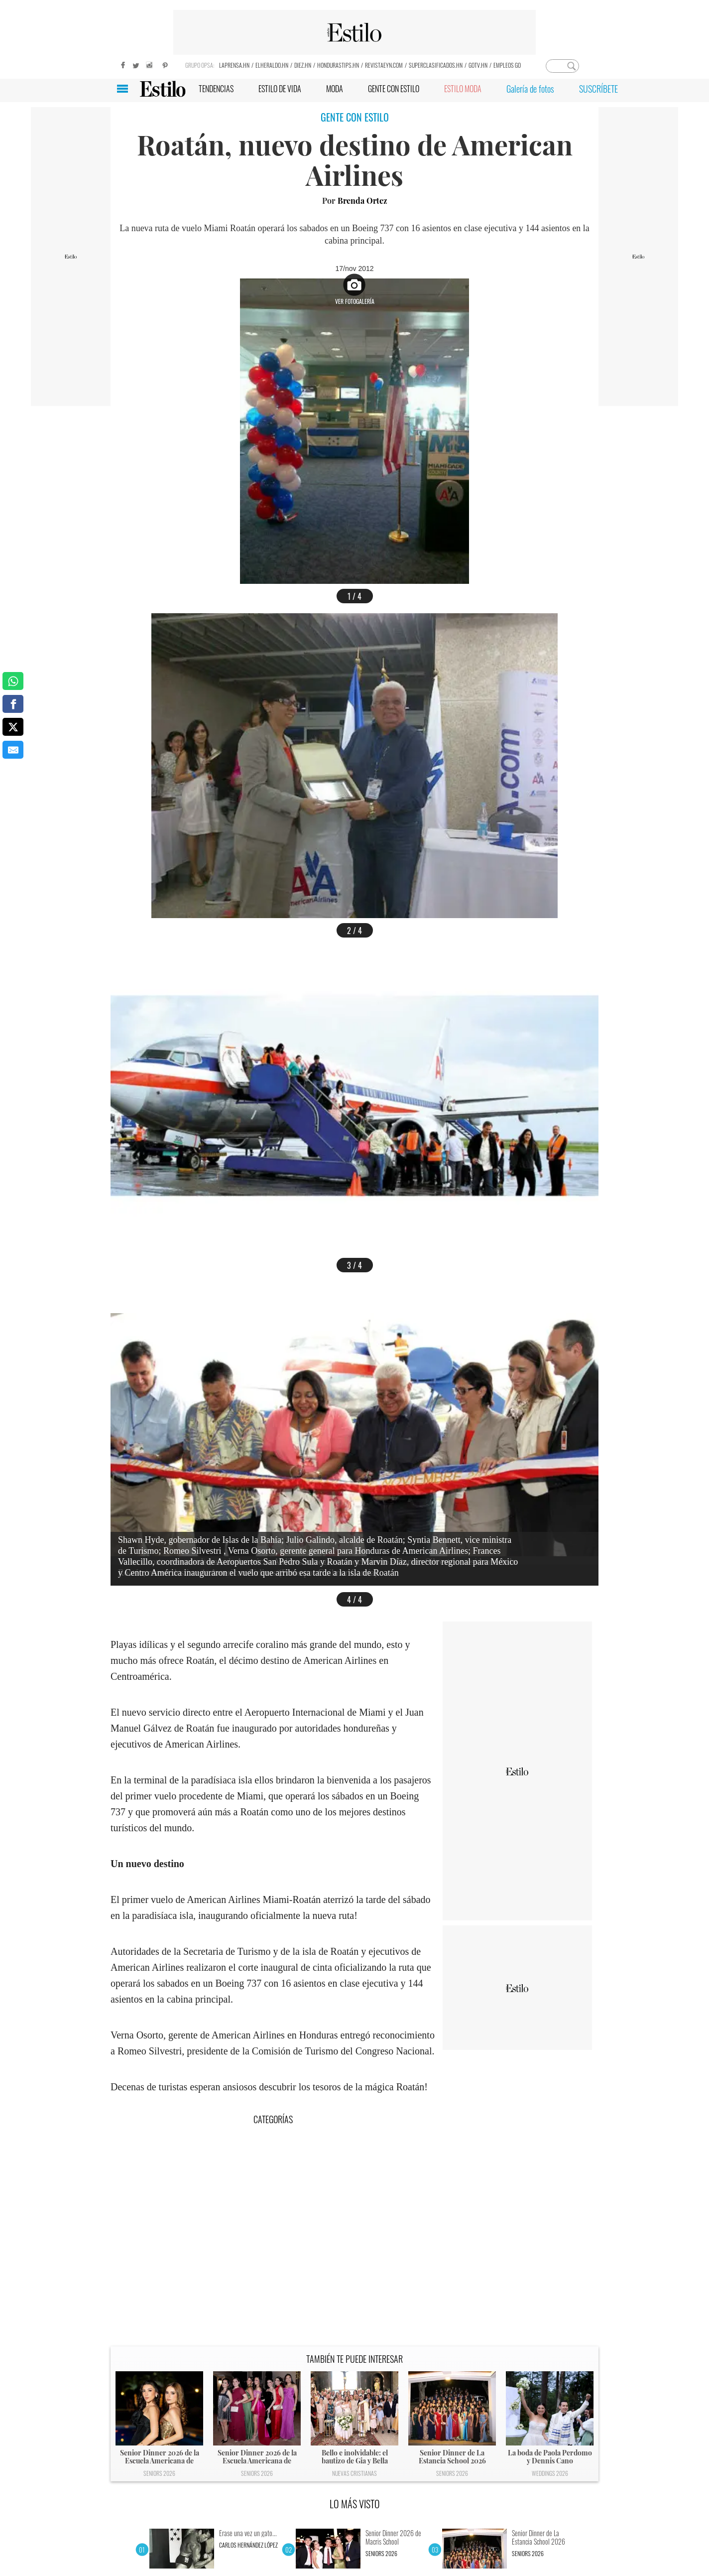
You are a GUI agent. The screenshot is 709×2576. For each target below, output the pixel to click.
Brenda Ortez (362, 200)
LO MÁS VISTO (355, 2503)
